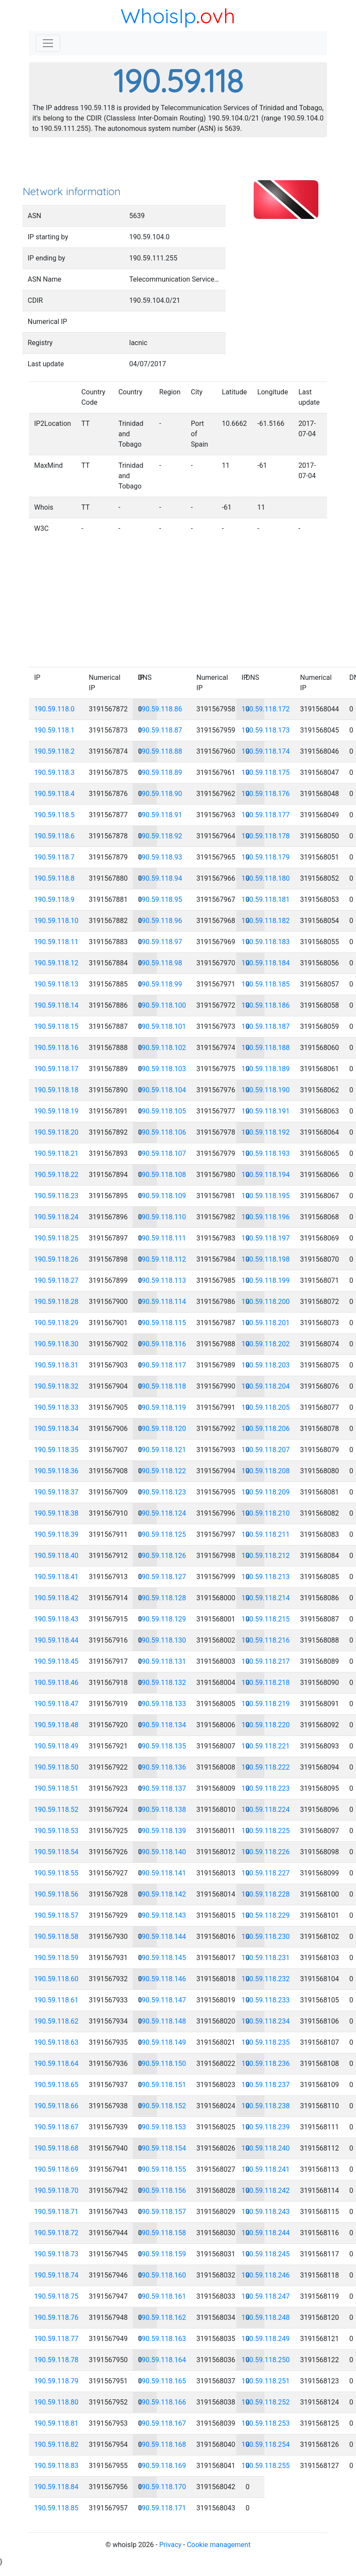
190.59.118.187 (266, 1026)
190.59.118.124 (162, 1513)
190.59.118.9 (54, 899)
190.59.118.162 (162, 2317)
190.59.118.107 (162, 1153)
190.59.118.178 (266, 836)
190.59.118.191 (266, 1111)
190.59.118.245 (266, 2254)
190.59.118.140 (162, 1852)
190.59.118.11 (56, 942)
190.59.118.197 (266, 1238)
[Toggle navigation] (48, 43)
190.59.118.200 (266, 1302)
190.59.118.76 (56, 2317)
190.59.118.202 (266, 1344)
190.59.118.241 (266, 2169)
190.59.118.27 (56, 1280)
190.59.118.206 (266, 1428)
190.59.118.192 (266, 1132)
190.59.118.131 (162, 1661)
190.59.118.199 (266, 1280)
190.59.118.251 (266, 2381)
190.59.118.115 (162, 1323)
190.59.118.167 (162, 2423)
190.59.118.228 (266, 1894)
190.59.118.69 (56, 2169)
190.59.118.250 (266, 2360)
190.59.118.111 (162, 1238)
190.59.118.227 (266, 1873)
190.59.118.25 (56, 1238)
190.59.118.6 (54, 836)
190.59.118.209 (266, 1492)
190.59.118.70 (56, 2190)
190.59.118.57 (56, 1915)
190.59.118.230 (266, 1936)
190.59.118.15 (56, 1026)
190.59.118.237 (266, 2085)
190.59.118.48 (56, 1725)
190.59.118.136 (162, 1767)
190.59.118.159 (162, 2254)
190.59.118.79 (56, 2381)
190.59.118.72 (56, 2233)
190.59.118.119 (162, 1407)
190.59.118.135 (162, 1746)
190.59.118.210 (266, 1513)
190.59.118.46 (56, 1682)
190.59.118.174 (266, 751)
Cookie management (218, 2545)
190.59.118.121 (162, 1450)
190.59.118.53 (56, 1831)
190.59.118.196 (266, 1217)
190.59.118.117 (162, 1365)
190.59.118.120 (162, 1428)
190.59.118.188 (266, 1048)
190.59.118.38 (56, 1513)
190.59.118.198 (266, 1259)
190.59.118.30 (56, 1344)
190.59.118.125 (162, 1534)
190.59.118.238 (266, 2106)
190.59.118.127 (162, 1577)
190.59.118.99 (160, 984)
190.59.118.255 (266, 2466)
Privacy (170, 2545)
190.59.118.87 (160, 730)
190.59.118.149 (162, 2042)
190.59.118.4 (54, 794)
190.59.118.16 (56, 1048)
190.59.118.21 (56, 1153)
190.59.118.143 (162, 1915)
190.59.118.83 (56, 2466)
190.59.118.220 (266, 1725)
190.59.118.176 (266, 794)
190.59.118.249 (266, 2339)
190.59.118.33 (56, 1407)
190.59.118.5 (54, 815)
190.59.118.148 (162, 2021)
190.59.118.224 (266, 1809)
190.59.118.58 (56, 1936)
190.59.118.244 (266, 2233)
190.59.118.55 (56, 1873)
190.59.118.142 (162, 1894)
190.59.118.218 (266, 1682)
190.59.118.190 (266, 1090)
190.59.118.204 (266, 1386)
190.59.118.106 (162, 1132)
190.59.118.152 (162, 2106)
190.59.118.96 (160, 921)
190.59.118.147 (162, 2000)
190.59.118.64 (56, 2063)
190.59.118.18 (56, 1090)
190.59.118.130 (162, 1640)
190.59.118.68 (56, 2148)
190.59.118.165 (162, 2381)
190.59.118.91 (160, 815)
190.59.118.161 (162, 2296)
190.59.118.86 (160, 709)
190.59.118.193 (266, 1153)
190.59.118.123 (162, 1492)
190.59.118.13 (56, 984)
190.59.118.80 (56, 2402)
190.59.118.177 (266, 815)
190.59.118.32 (56, 1386)
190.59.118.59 (56, 1958)
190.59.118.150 (162, 2063)
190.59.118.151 (162, 2085)
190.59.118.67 (56, 2127)
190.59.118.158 (162, 2233)
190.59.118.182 (266, 921)
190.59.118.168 (162, 2444)
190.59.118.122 (162, 1471)
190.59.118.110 (162, 1217)
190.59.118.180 (266, 878)
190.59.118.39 (56, 1534)
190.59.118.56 (56, 1894)
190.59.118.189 (266, 1069)
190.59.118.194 (266, 1175)
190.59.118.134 (162, 1725)
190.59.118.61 (56, 2000)
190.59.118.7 (54, 857)
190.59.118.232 (266, 1979)
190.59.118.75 (56, 2296)
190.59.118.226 (266, 1852)
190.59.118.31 (56, 1365)
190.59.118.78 (56, 2360)
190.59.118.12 (56, 963)
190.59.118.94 (160, 878)
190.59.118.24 (56, 1217)
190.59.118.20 (56, 1132)
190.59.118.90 (160, 794)
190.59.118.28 (56, 1302)
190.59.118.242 (266, 2190)
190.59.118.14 (56, 1005)
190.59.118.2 (54, 751)
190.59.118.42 (56, 1598)
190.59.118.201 (266, 1323)
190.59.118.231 (266, 1958)
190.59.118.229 (266, 1915)
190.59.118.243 (266, 2212)
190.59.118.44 (56, 1640)
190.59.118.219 (266, 1704)
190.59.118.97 (160, 942)
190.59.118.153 (162, 2127)
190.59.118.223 (266, 1788)
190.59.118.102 (162, 1048)
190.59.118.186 (266, 1005)
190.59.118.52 (56, 1809)
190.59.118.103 (162, 1069)
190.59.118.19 (56, 1111)
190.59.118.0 (54, 709)
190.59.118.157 (162, 2212)
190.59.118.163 (162, 2339)
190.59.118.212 (266, 1555)
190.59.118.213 (266, 1577)
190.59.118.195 (266, 1196)
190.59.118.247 (266, 2296)
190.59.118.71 (56, 2212)
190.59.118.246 (266, 2275)
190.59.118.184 (266, 963)
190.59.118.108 (162, 1175)
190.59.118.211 (266, 1534)
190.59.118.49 (56, 1746)
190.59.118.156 (162, 2190)
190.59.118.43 (56, 1619)
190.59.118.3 (54, 772)
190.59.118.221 (266, 1746)
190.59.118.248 (266, 2317)
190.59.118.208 (266, 1471)
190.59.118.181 (266, 899)
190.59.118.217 (266, 1661)
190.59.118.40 (56, 1555)
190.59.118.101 (162, 1026)
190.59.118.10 (56, 921)
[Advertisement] (178, 164)
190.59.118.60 (56, 1979)
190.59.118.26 (56, 1259)
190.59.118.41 (56, 1577)
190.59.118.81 (56, 2423)
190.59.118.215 (266, 1619)
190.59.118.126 (162, 1555)
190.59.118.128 (162, 1598)
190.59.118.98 (160, 963)
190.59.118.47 (56, 1704)
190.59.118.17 (56, 1069)
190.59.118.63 (56, 2042)
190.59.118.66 (56, 2106)
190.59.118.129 (162, 1619)
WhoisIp (158, 16)
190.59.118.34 (56, 1428)
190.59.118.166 (162, 2402)
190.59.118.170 (162, 2487)
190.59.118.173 (266, 730)
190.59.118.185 (266, 984)
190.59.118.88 (160, 751)
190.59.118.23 (56, 1196)
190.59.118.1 (54, 730)
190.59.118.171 (162, 2508)
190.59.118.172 (266, 709)
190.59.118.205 (266, 1407)
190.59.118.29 (56, 1323)
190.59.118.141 (162, 1873)
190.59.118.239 (266, 2127)
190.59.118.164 (162, 2360)
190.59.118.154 (162, 2148)
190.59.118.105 (162, 1111)
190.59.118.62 (56, 2021)
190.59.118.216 (266, 1640)
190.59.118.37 (56, 1492)
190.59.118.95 (160, 899)
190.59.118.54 (56, 1852)
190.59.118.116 (162, 1344)
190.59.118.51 (56, 1788)
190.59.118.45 (56, 1661)
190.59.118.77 (56, 2339)
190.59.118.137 (162, 1788)
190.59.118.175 (266, 772)
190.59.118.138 (162, 1809)
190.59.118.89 (160, 772)
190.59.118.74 (56, 2275)
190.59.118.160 (162, 2275)
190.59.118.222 (266, 1767)
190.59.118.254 (266, 2444)
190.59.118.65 (56, 2085)
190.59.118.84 (56, 2487)
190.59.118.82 (56, 2444)
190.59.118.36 (56, 1471)
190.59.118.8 (54, 878)
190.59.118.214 (266, 1598)
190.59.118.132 (162, 1682)
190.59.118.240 (266, 2148)
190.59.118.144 (162, 1936)
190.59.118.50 (56, 1767)
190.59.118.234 (266, 2021)
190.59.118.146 (162, 1979)
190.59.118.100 (162, 1005)
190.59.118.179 (266, 857)
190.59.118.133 (162, 1704)
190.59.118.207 (266, 1450)
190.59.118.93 (160, 857)
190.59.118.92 (160, 836)
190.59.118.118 (162, 1386)
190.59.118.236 (266, 2063)
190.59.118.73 (56, 2254)
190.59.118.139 (162, 1831)
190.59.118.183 (266, 942)
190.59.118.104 (162, 1090)
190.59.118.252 (266, 2402)
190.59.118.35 (56, 1450)
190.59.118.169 (162, 2466)
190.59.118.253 (266, 2423)
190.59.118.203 (266, 1365)
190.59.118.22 (56, 1175)
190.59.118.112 (162, 1259)
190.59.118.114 (162, 1302)
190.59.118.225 (266, 1831)
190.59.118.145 (162, 1958)
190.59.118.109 (162, 1196)
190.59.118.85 (56, 2508)
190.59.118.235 (266, 2042)
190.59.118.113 (162, 1280)
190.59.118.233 (266, 2000)
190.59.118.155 (162, 2169)
